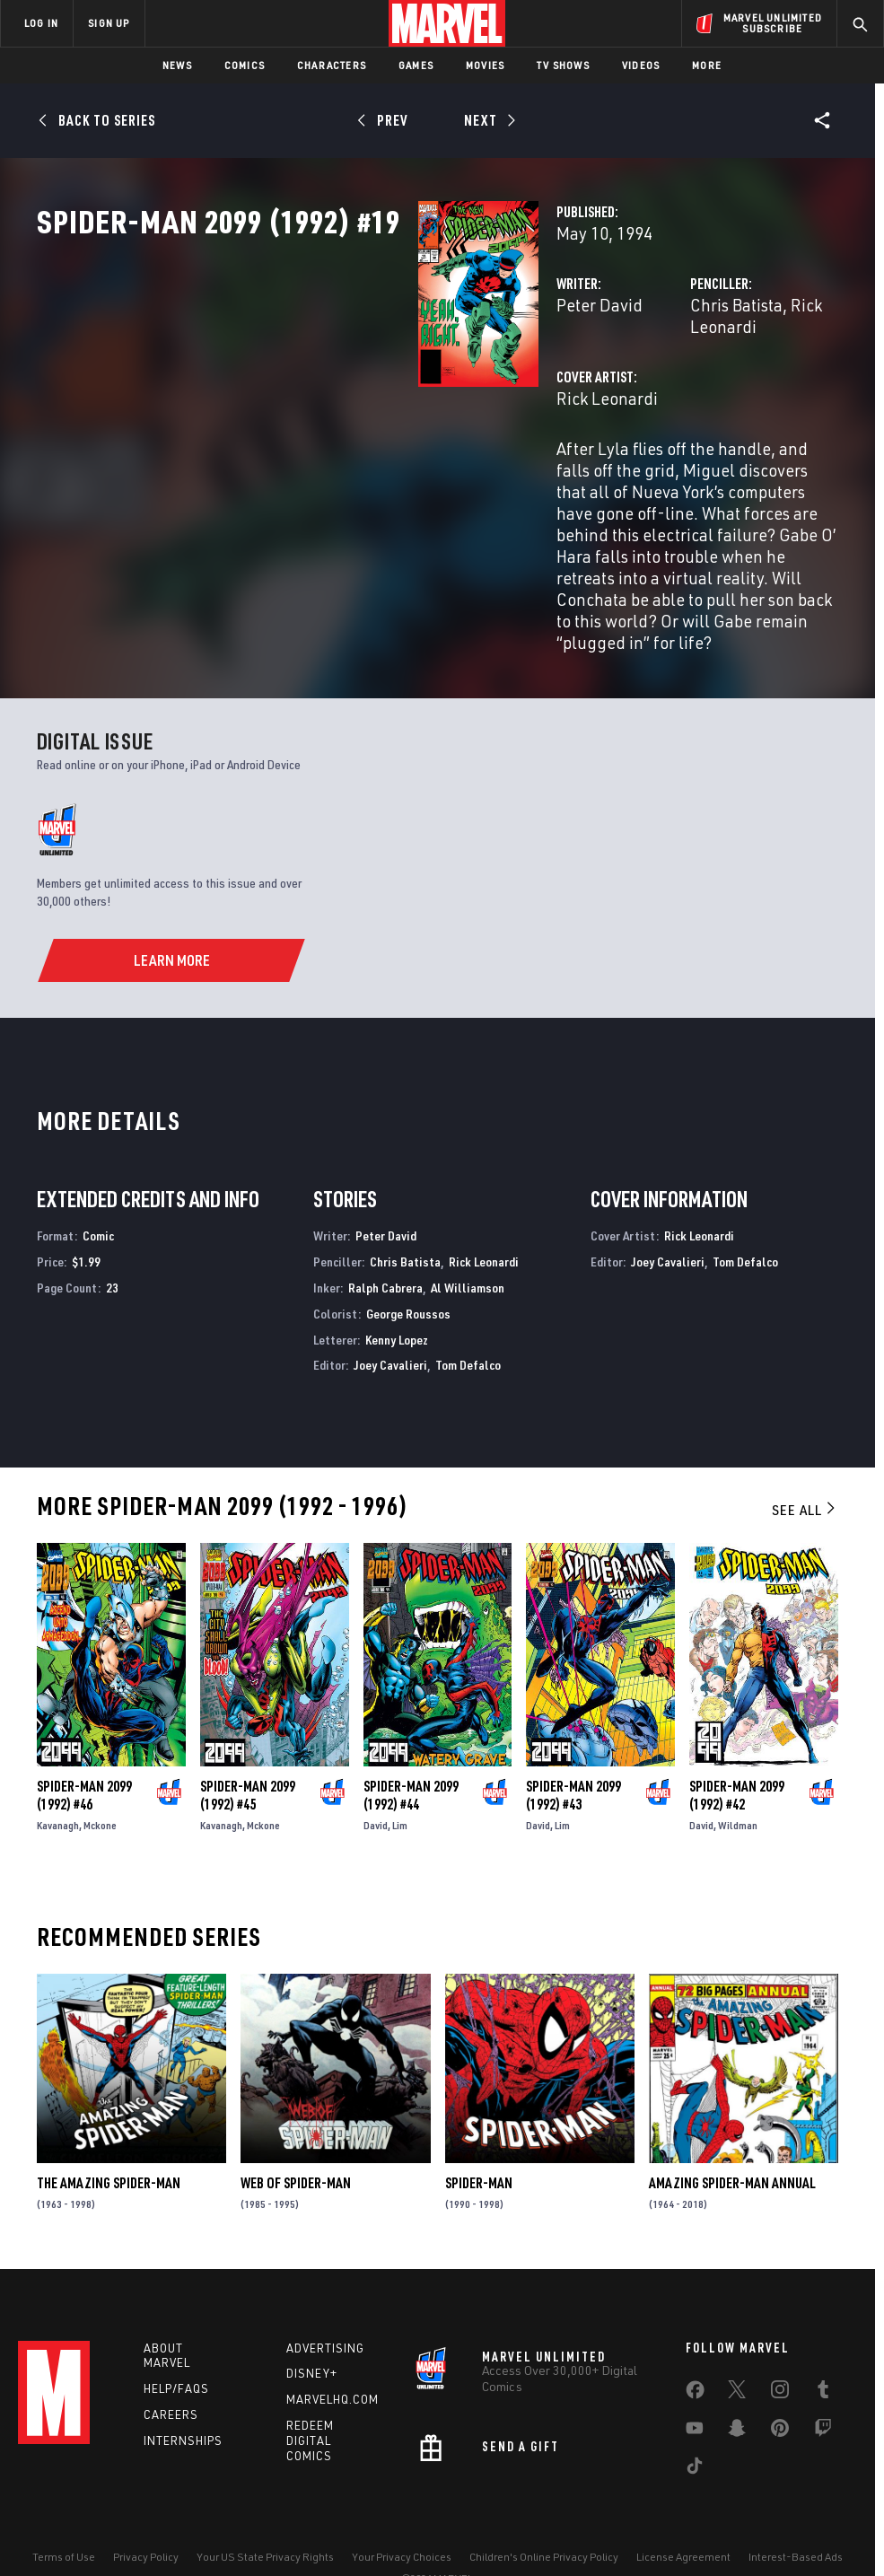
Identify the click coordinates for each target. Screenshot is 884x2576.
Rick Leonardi (708, 383)
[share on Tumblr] (823, 2347)
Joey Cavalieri (390, 1314)
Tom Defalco (468, 1314)
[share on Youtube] (695, 2386)
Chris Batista (603, 383)
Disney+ (311, 2328)
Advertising (325, 2302)
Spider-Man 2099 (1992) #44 (411, 1745)
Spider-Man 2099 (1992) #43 (573, 1745)
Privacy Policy (146, 2511)
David (375, 1775)
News (177, 65)
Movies (485, 65)
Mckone (100, 1775)
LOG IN (41, 23)
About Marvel (167, 2310)
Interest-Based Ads (795, 2511)
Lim (399, 1775)
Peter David (333, 383)
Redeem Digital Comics (310, 2395)
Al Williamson (467, 1237)
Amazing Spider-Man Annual (732, 2133)
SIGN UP (108, 23)
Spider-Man (478, 2133)
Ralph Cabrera (385, 1237)
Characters (331, 65)
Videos (641, 65)
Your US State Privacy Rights (265, 2511)
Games (415, 65)
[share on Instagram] (780, 2347)
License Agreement (683, 2511)
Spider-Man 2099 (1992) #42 (736, 1745)
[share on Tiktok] (695, 2423)
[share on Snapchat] (737, 2386)
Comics (244, 65)
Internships (183, 2395)
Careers (171, 2369)
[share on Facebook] (695, 2348)
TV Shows (563, 65)
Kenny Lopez (396, 1289)
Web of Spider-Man (296, 2133)
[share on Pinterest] (780, 2386)
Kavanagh (58, 1775)
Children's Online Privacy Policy (543, 2511)
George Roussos (408, 1263)
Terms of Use (63, 2511)
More (707, 65)
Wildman (737, 1775)
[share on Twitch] (823, 2386)
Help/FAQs (176, 2343)
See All (805, 1459)
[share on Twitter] (737, 2347)
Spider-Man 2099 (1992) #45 (247, 1745)
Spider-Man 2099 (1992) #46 (84, 1745)
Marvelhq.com (332, 2354)
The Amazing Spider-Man (108, 2133)
